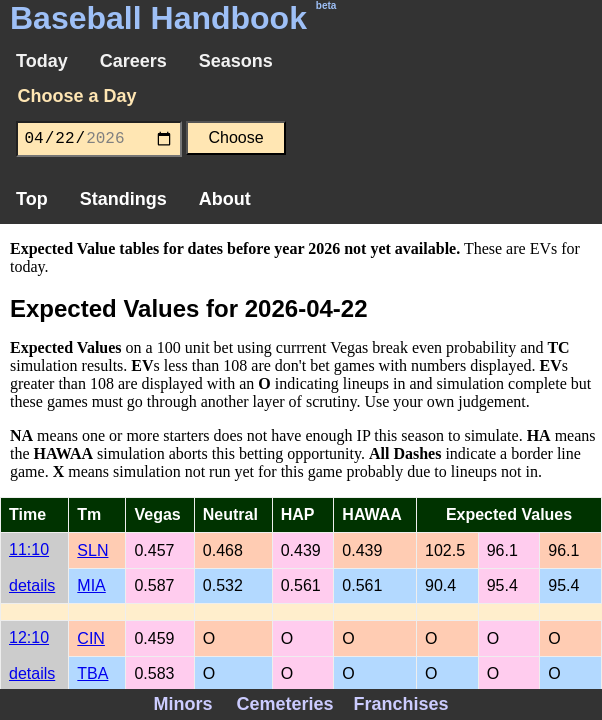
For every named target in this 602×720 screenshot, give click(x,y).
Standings (123, 199)
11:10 (29, 549)
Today (42, 61)
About (225, 199)
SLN (92, 550)
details (32, 585)
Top (32, 199)
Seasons (236, 61)
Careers (133, 61)
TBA (92, 673)
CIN (91, 638)
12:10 (29, 637)
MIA (91, 585)
